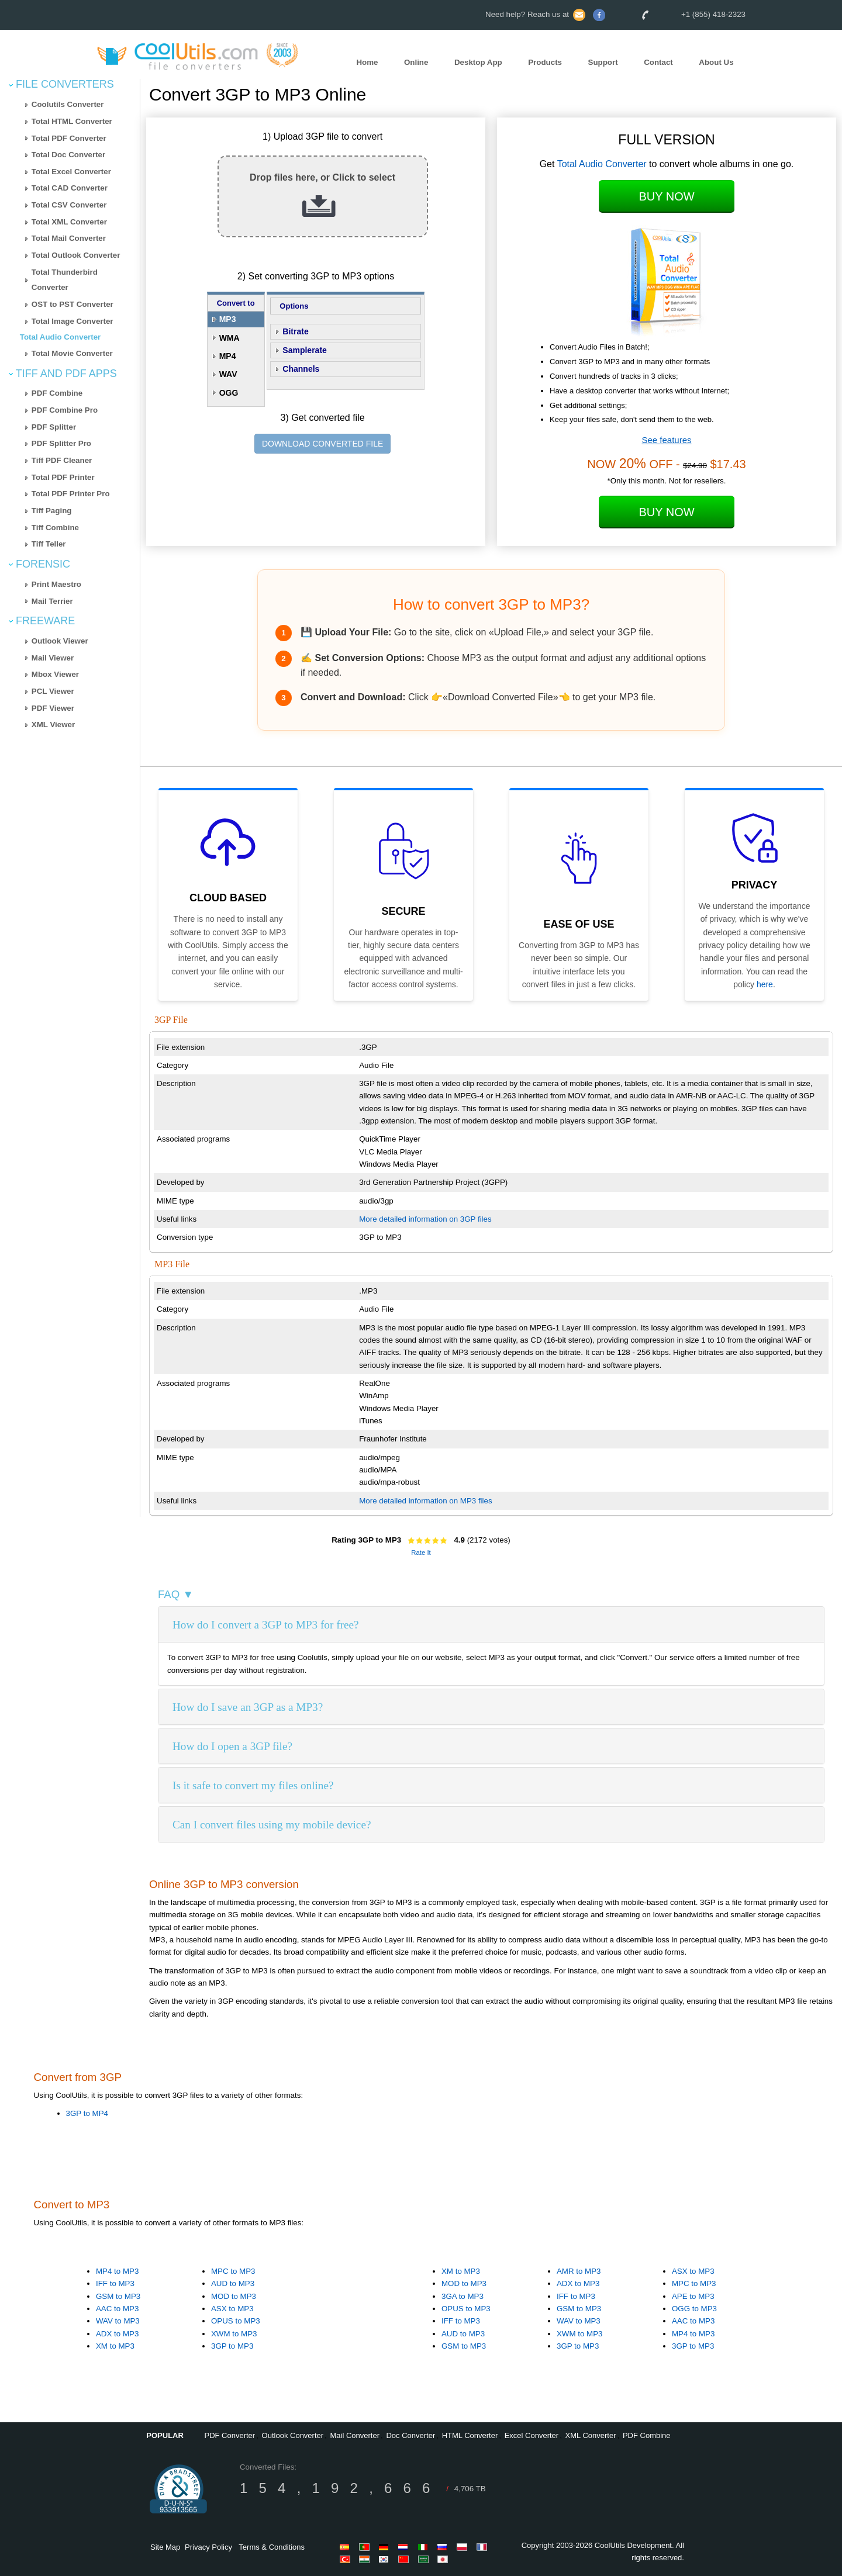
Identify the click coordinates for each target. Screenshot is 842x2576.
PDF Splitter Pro (61, 443)
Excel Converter (531, 2435)
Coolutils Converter (68, 104)
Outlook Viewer (60, 641)
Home (367, 62)
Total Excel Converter (71, 171)
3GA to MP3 (462, 2296)
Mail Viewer (53, 657)
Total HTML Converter (72, 121)
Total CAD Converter (70, 188)
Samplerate (304, 350)
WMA (229, 338)
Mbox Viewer (55, 674)
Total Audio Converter (60, 337)
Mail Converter (355, 2435)
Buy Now (666, 196)
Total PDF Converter (69, 138)
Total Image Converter (72, 321)
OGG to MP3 (694, 2308)
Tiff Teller (49, 544)
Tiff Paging (52, 510)
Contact (658, 62)
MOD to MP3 (233, 2296)
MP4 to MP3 (117, 2271)
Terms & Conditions (272, 2547)
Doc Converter (410, 2435)
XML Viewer (53, 724)
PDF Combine (57, 393)
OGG (229, 392)
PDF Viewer (53, 708)
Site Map (165, 2547)
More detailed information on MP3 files (425, 1500)
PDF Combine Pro (65, 410)
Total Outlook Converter (76, 255)
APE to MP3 (693, 2296)
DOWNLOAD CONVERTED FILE (322, 443)
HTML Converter (470, 2435)
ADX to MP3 (117, 2333)
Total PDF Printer (63, 477)
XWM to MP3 (234, 2333)
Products (545, 62)
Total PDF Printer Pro (71, 493)
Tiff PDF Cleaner (62, 460)
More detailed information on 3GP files (425, 1219)
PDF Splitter (54, 427)
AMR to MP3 (579, 2271)
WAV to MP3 (118, 2320)
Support (603, 62)
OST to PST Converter (72, 304)
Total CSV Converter (69, 204)
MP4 (227, 356)
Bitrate (295, 331)
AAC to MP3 (117, 2308)
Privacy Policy (208, 2547)
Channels (300, 369)
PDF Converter (229, 2435)
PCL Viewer (53, 691)
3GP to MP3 (232, 2346)
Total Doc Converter (68, 154)
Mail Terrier (52, 601)
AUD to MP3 (232, 2283)
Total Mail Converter (69, 238)
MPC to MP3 (233, 2271)
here (765, 984)
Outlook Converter (293, 2435)
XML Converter (590, 2435)
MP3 (227, 319)
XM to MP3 (115, 2346)
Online (416, 62)
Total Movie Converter (72, 353)
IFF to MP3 (115, 2283)
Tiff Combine (55, 527)
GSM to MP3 (118, 2296)
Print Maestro (56, 584)
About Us (716, 62)
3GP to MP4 (87, 2113)
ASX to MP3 (232, 2308)
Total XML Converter (69, 221)
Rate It (420, 1552)
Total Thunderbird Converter (65, 280)
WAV (228, 374)
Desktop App (478, 62)
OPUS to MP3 (235, 2320)
